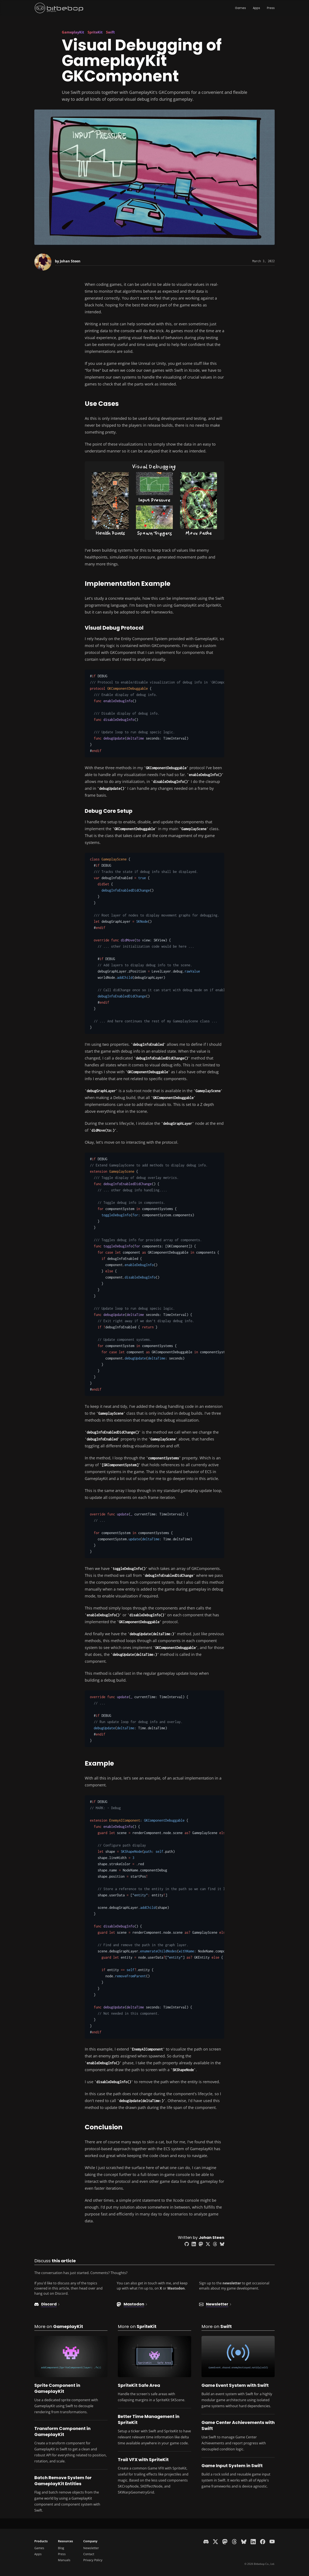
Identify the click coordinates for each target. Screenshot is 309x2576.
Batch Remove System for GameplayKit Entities (63, 2481)
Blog (61, 2548)
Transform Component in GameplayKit (62, 2431)
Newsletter (217, 2304)
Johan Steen (70, 261)
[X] (208, 2243)
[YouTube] (272, 2541)
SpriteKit (95, 32)
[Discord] (206, 2541)
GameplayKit (73, 32)
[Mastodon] (201, 2243)
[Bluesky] (222, 2243)
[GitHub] (187, 2243)
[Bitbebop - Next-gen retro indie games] (59, 8)
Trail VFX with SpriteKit (143, 2460)
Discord (49, 2304)
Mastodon (176, 2288)
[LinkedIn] (194, 2243)
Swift (110, 32)
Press (271, 8)
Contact (88, 2554)
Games (240, 8)
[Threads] (215, 2243)
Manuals (64, 2560)
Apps (256, 8)
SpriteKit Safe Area (139, 2385)
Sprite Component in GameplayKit (57, 2388)
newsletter (232, 2283)
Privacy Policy (92, 2560)
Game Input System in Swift (232, 2466)
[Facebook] (262, 2541)
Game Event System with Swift (235, 2385)
